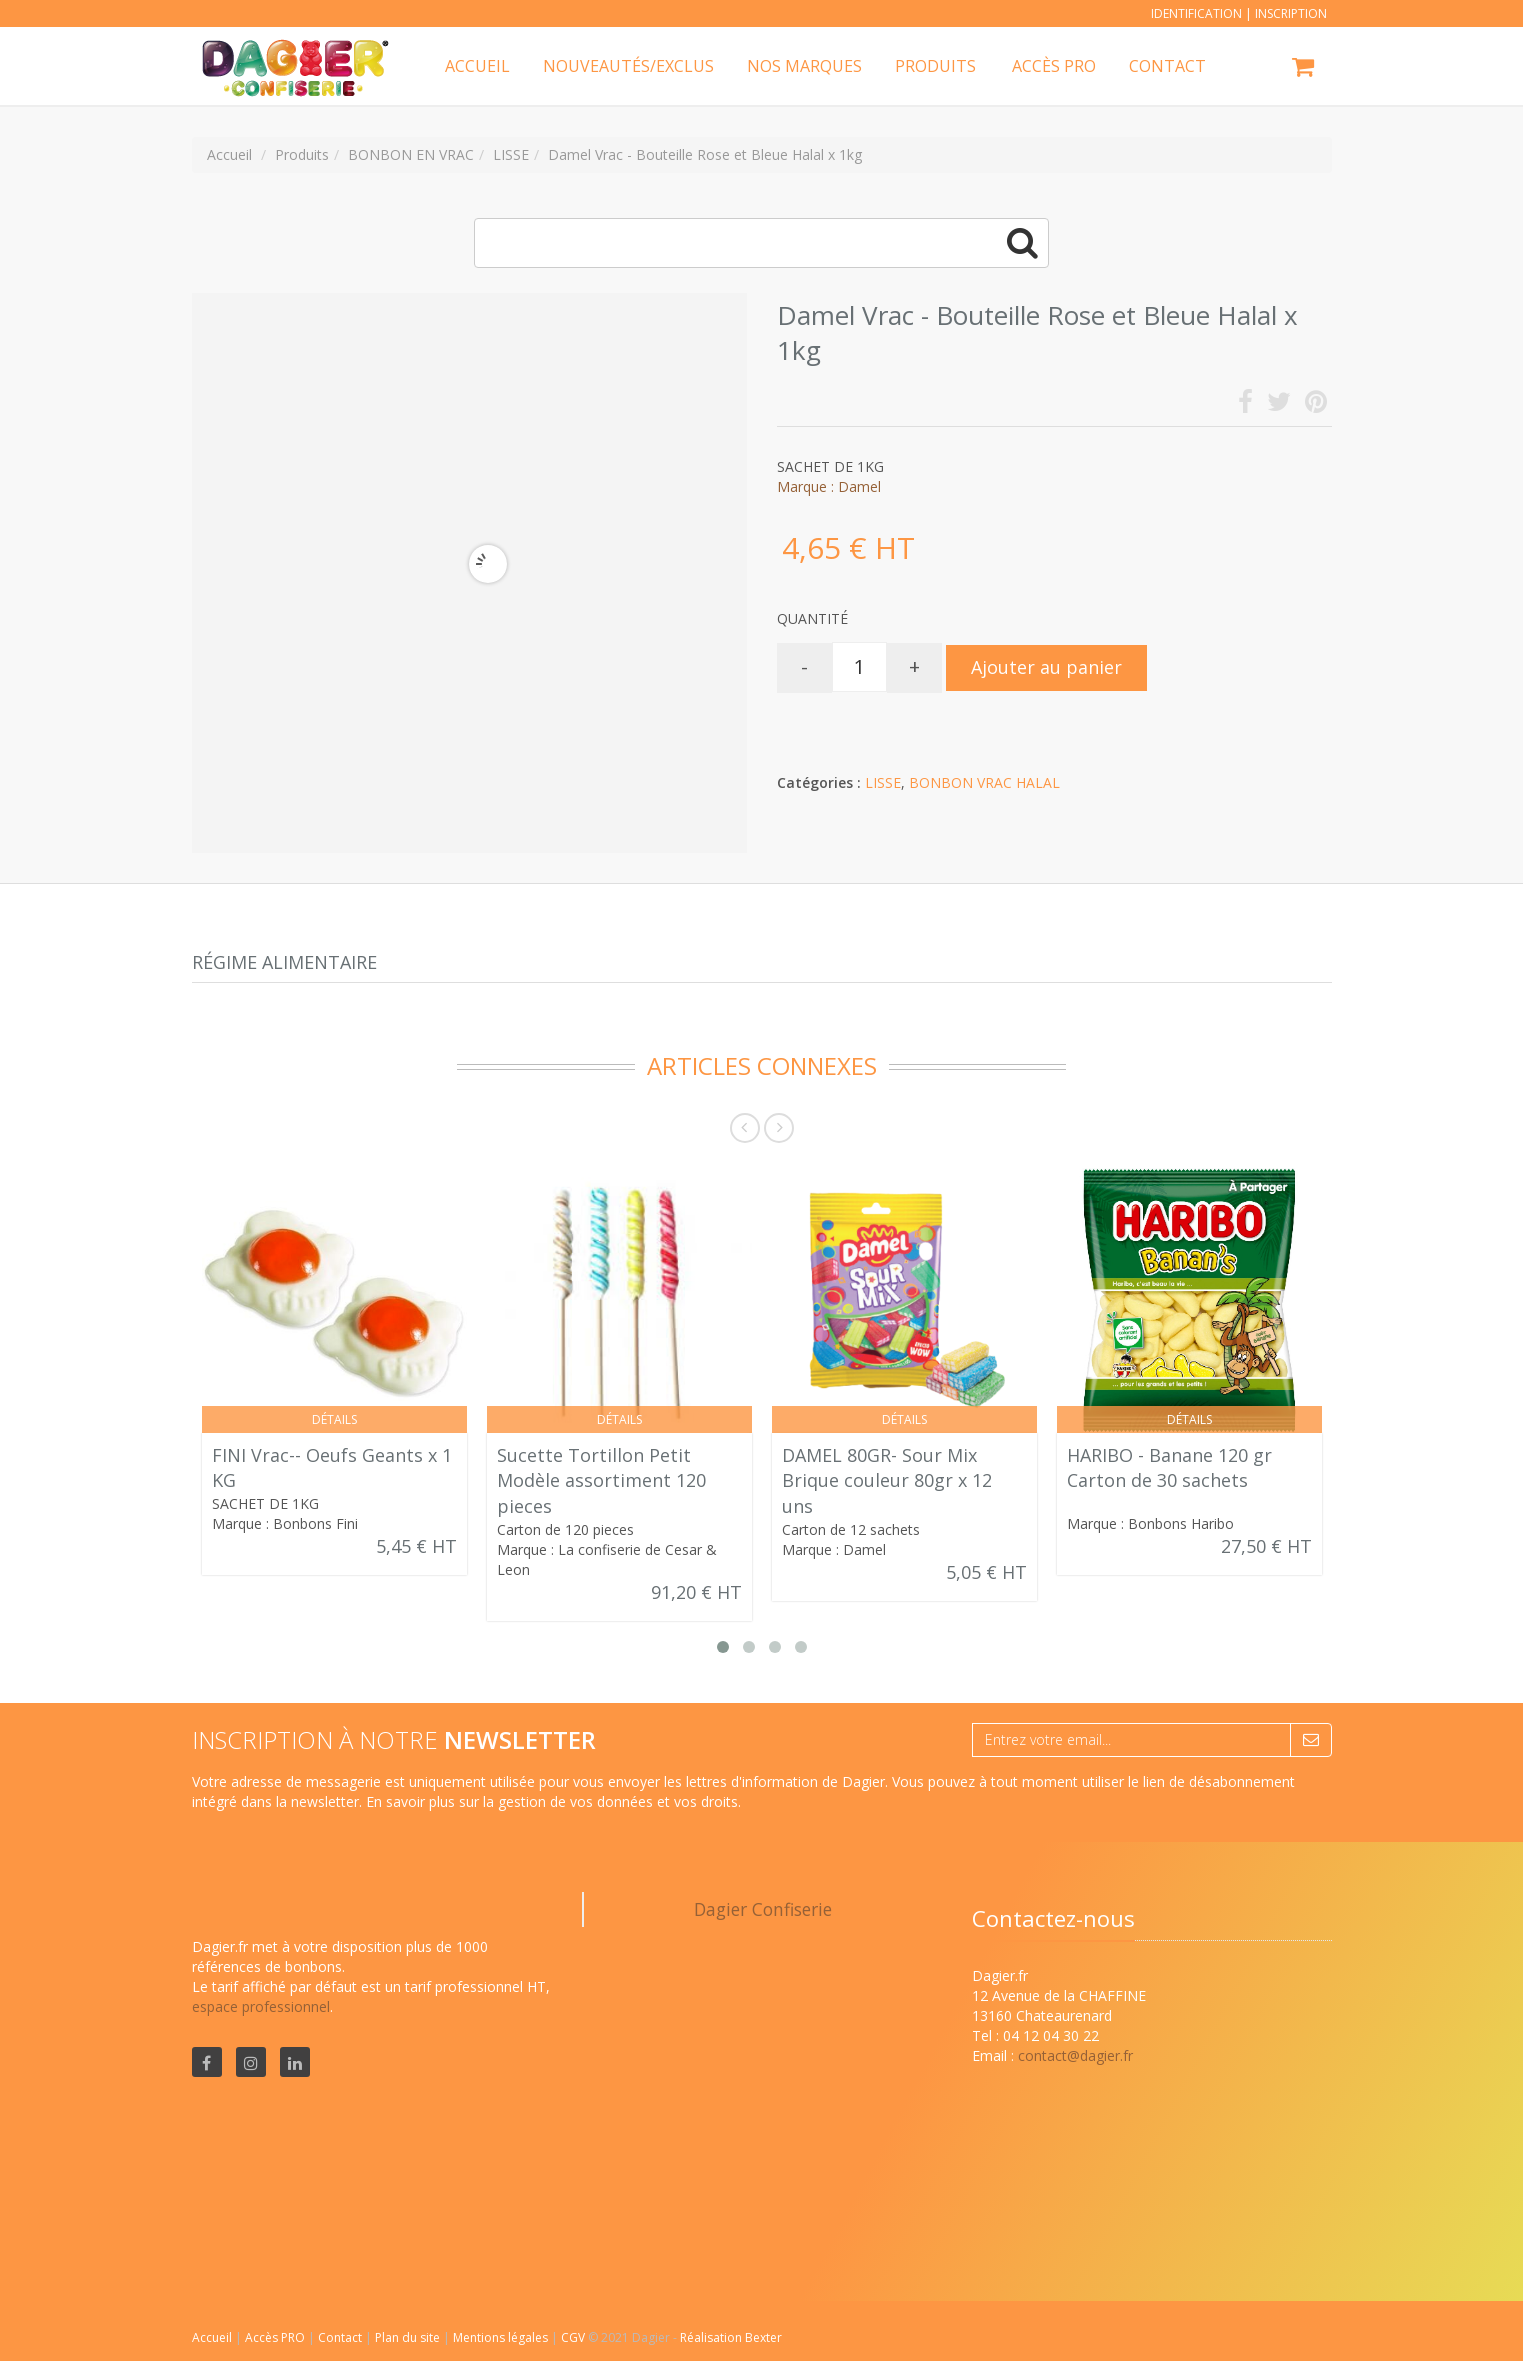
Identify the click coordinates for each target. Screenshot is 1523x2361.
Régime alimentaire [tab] (284, 962)
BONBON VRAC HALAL (984, 782)
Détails (334, 1419)
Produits (935, 66)
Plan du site (409, 2337)
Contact (341, 2337)
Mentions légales (502, 2337)
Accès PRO (276, 2337)
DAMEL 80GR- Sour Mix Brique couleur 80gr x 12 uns (887, 1480)
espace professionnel (261, 2006)
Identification (1196, 13)
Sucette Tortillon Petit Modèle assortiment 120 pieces (601, 1480)
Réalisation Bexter (731, 2337)
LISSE (883, 782)
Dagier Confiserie (763, 1909)
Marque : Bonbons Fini (285, 1523)
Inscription (1291, 13)
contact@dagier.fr (1075, 2055)
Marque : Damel (829, 486)
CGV (574, 2337)
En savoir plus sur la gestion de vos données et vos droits (552, 1801)
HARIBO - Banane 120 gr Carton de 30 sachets (1169, 1468)
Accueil (212, 2337)
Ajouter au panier (1046, 667)
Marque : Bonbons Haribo (1150, 1523)
